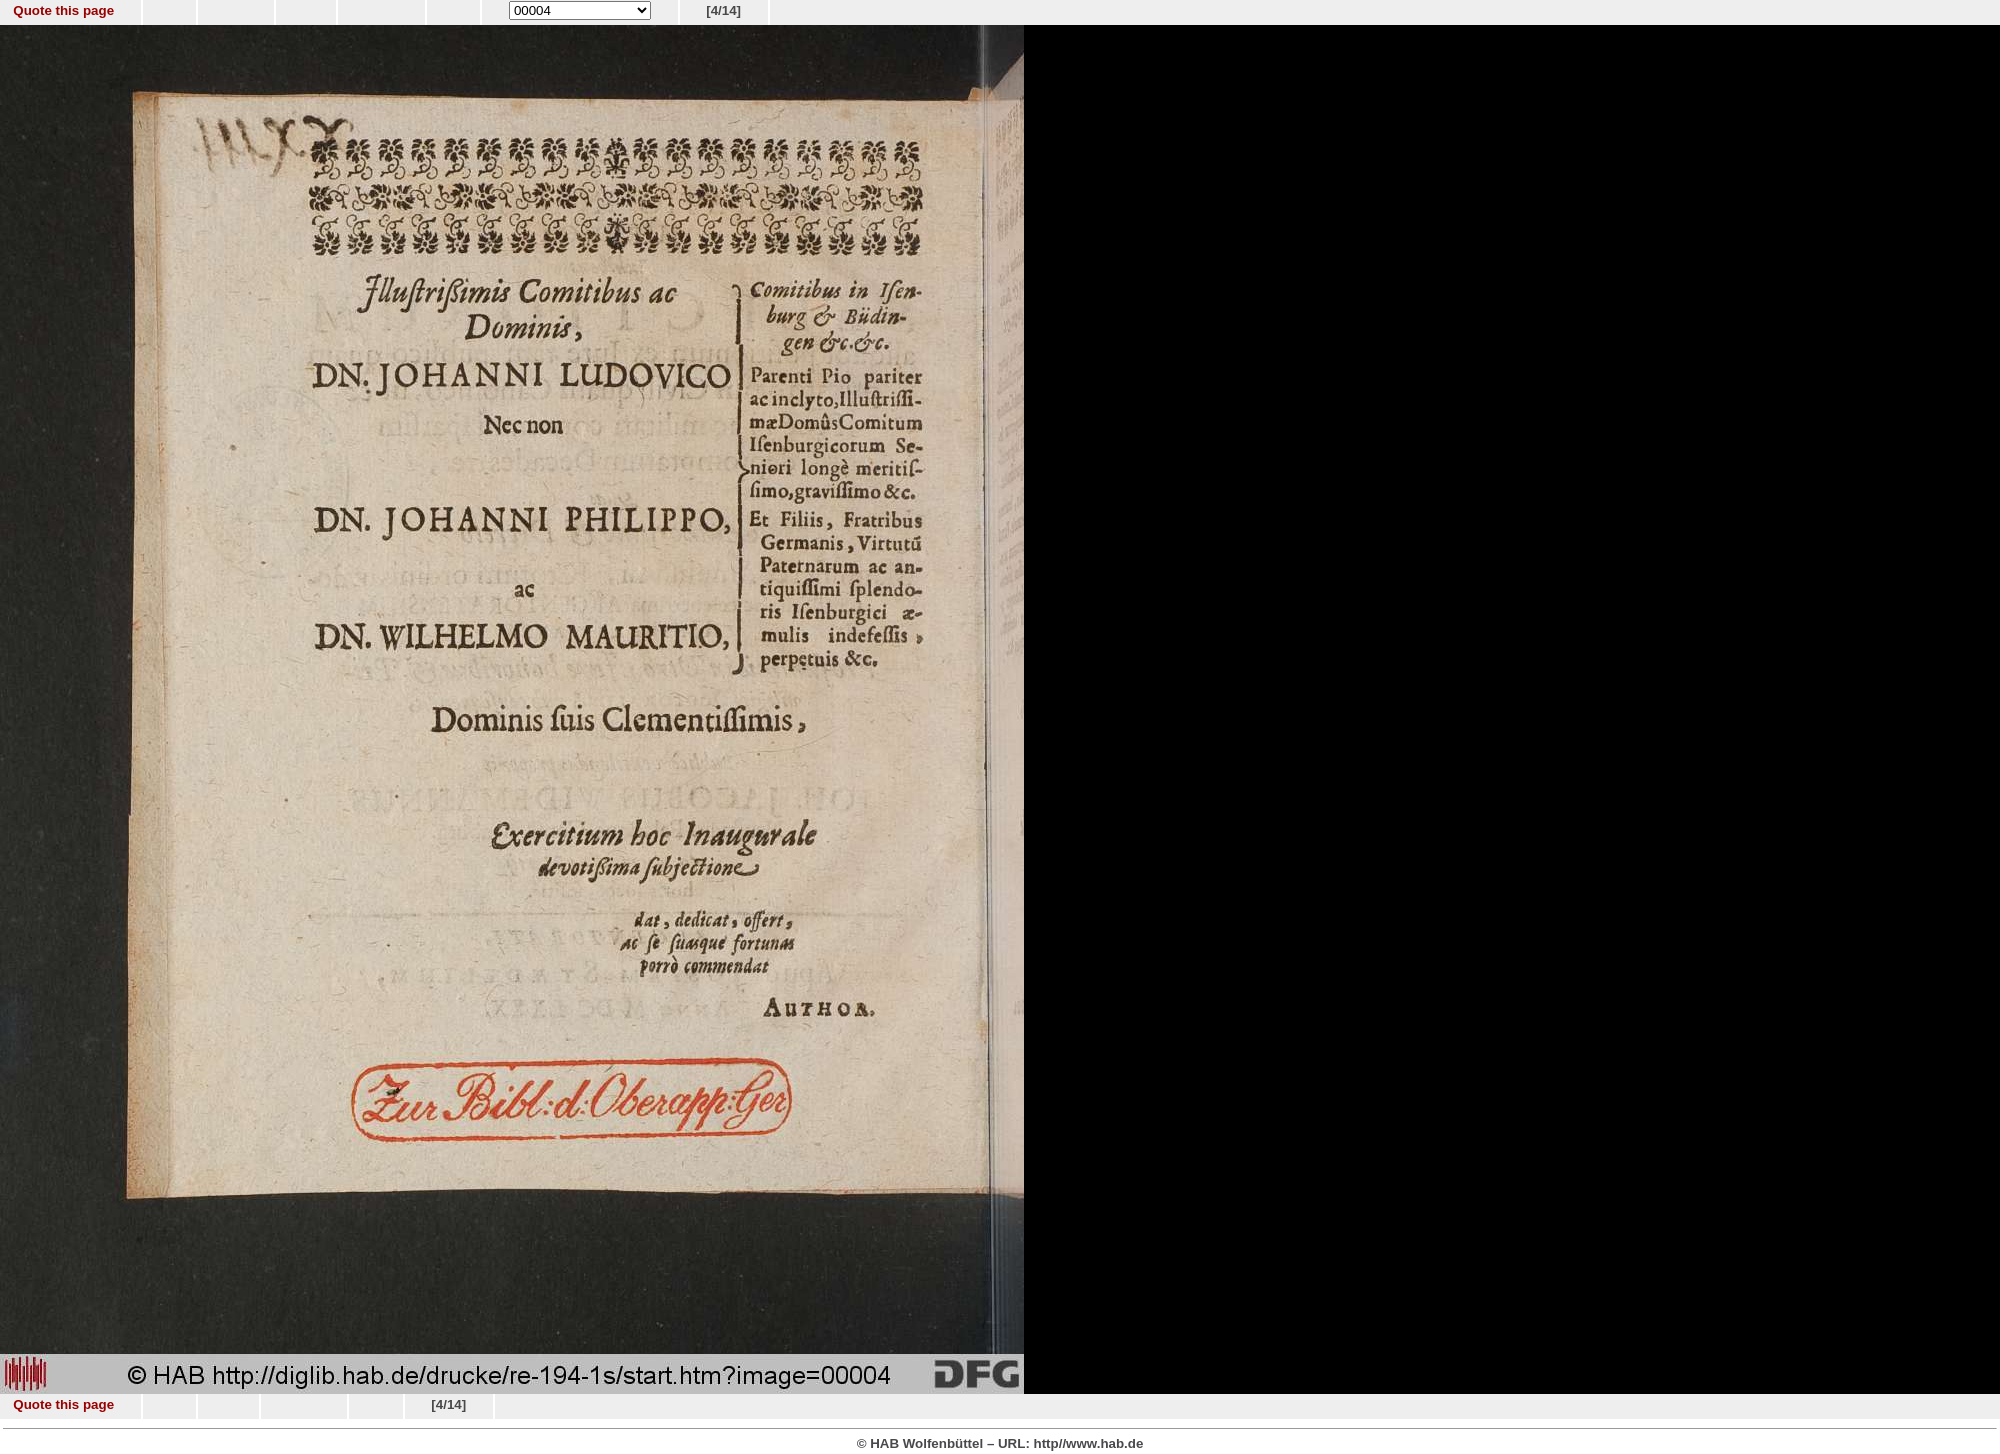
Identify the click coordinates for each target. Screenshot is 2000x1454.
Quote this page (63, 10)
